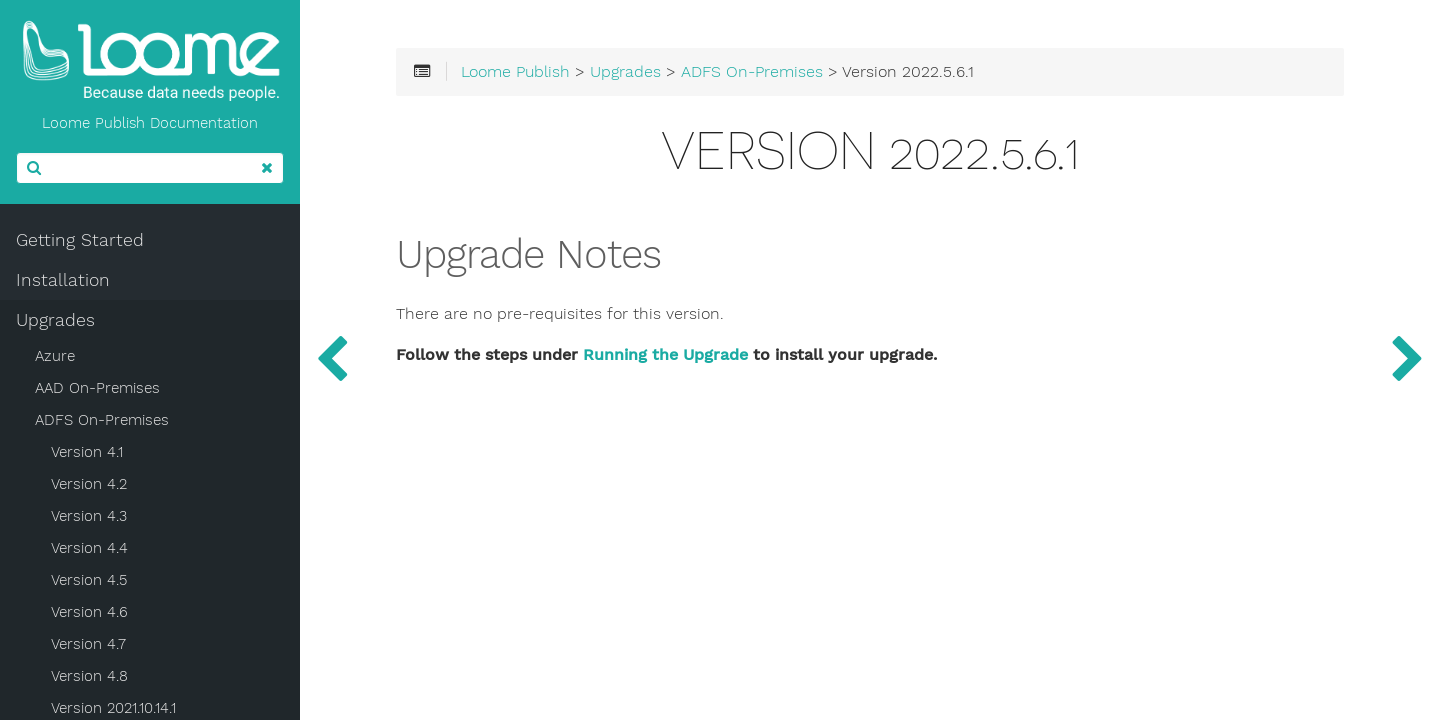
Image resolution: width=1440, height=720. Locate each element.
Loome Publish (515, 72)
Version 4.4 (89, 548)
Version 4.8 (89, 676)
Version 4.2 (89, 484)
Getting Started (80, 240)
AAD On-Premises (97, 388)
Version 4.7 (88, 644)
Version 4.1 (87, 452)
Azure (55, 356)
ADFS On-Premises (102, 420)
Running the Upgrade (665, 355)
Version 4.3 (89, 516)
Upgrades (55, 320)
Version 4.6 (89, 612)
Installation (63, 280)
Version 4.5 (89, 580)
